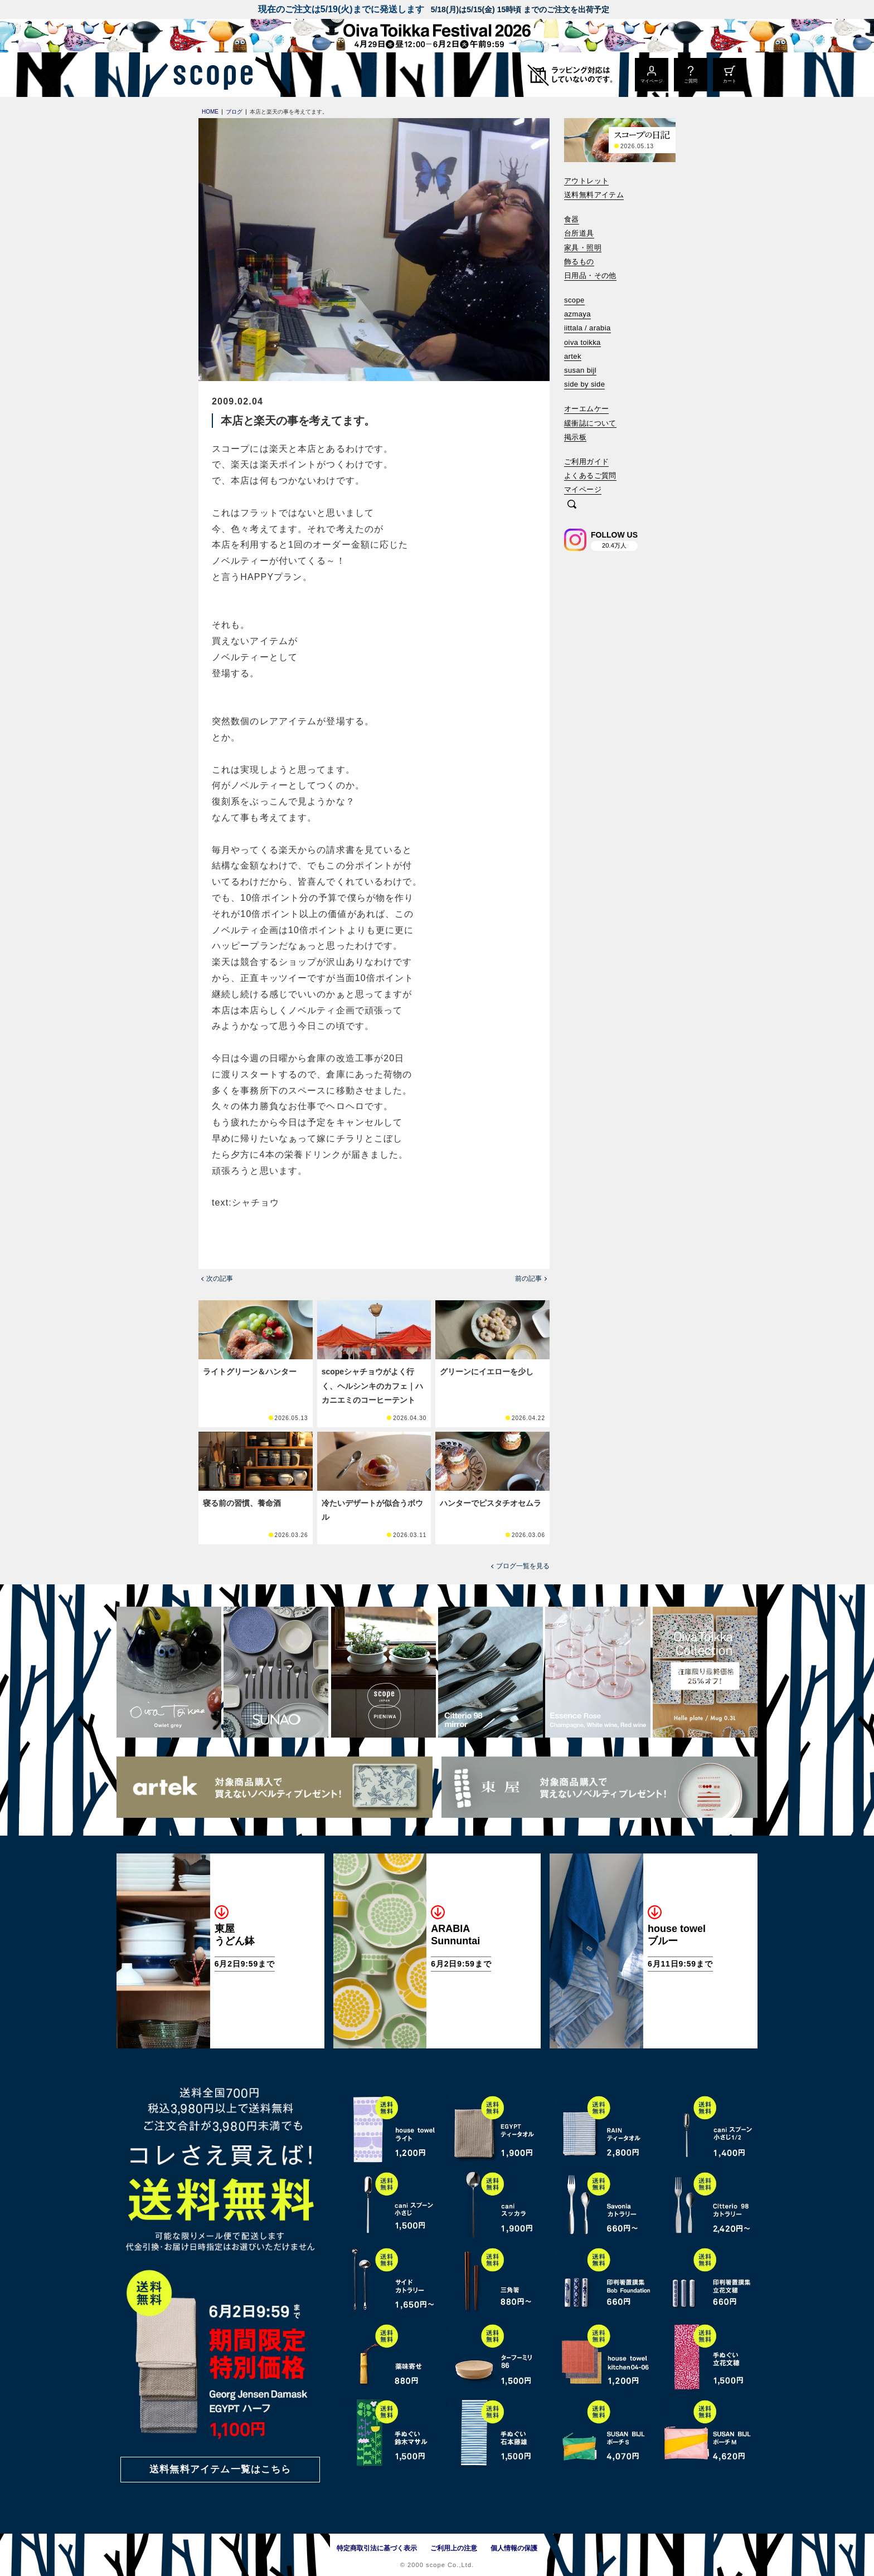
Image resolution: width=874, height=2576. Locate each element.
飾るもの (579, 261)
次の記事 (219, 1278)
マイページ (582, 489)
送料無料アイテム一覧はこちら (220, 2469)
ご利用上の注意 (453, 2548)
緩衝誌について (590, 423)
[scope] (210, 74)
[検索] (572, 505)
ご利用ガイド (586, 461)
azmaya (577, 314)
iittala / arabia (587, 328)
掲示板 (575, 437)
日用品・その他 (590, 275)
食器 (571, 219)
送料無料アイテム (594, 195)
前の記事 (528, 1278)
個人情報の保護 (514, 2548)
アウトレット (586, 181)
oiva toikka (582, 342)
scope (574, 300)
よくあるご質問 (590, 475)
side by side (584, 384)
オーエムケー (586, 408)
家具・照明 (582, 247)
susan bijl (580, 370)
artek (572, 356)
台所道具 (579, 233)
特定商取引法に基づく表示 (377, 2548)
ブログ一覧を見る (523, 1566)
